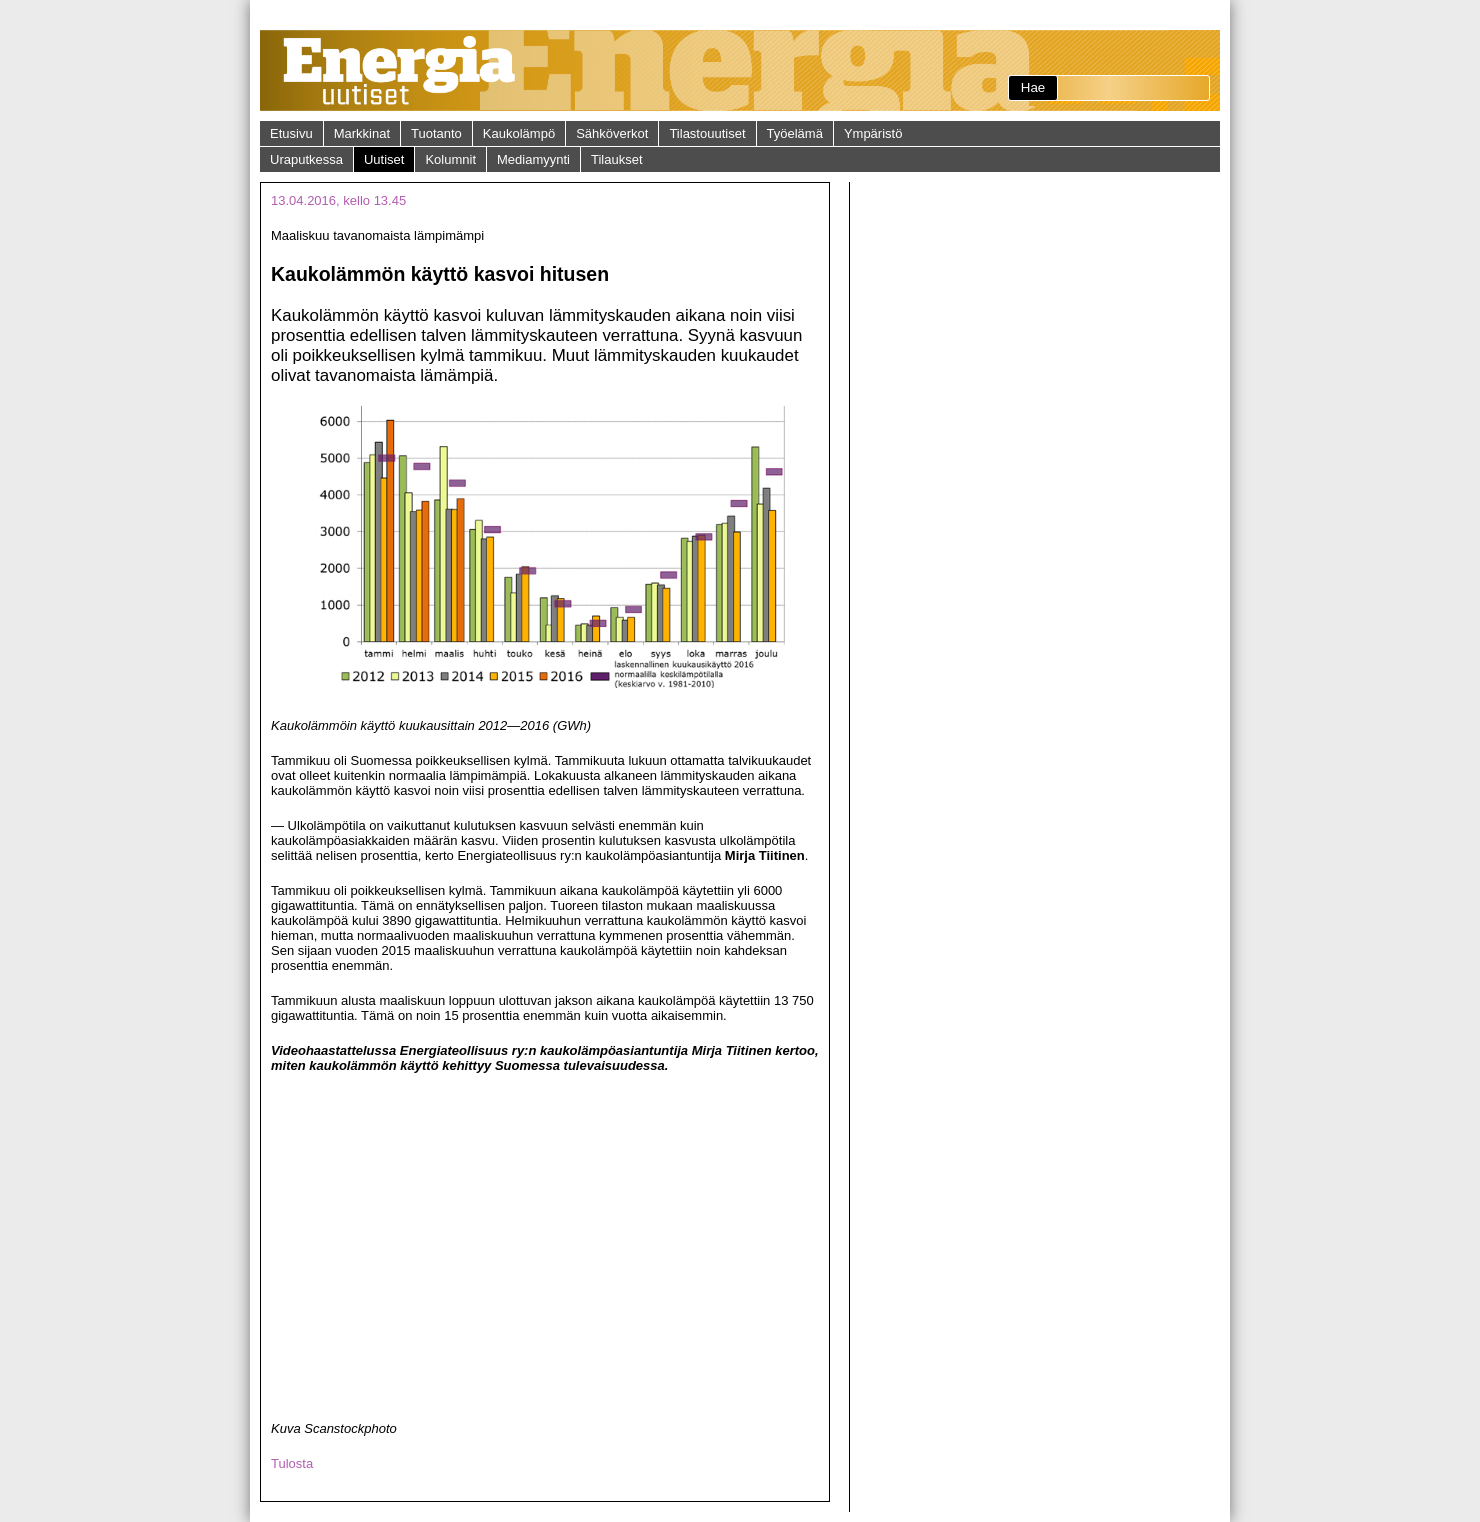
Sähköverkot (612, 133)
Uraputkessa (306, 159)
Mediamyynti (533, 159)
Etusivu (291, 133)
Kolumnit (450, 159)
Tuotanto (436, 133)
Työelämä (795, 133)
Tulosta (292, 1463)
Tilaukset (617, 159)
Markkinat (362, 133)
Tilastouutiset (707, 133)
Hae (1033, 87)
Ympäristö (873, 133)
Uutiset (384, 159)
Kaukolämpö (519, 133)
